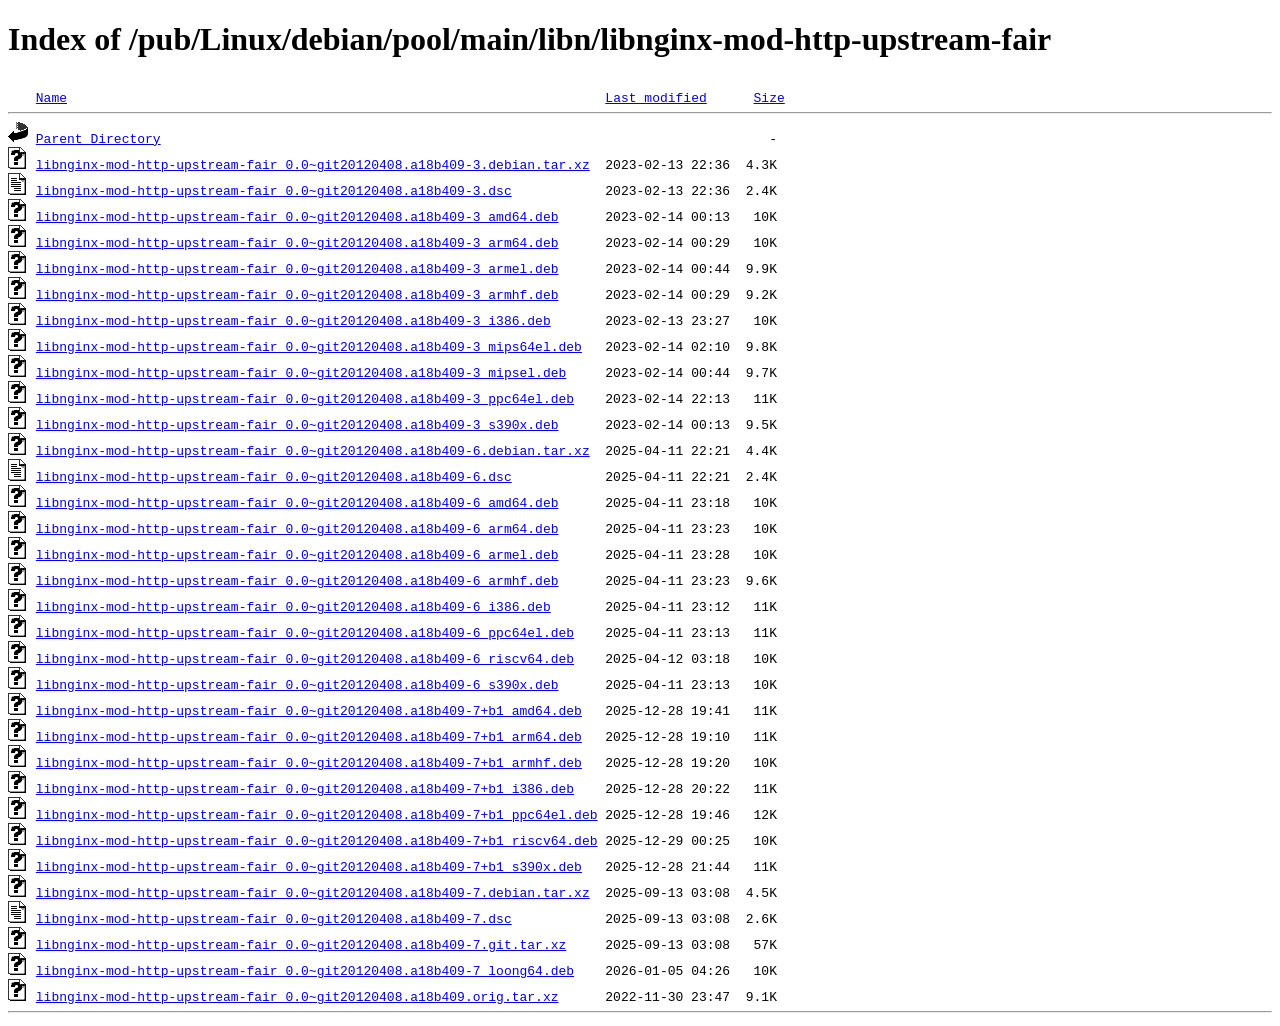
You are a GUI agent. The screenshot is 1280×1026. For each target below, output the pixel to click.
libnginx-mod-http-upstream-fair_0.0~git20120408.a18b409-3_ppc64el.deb (305, 398)
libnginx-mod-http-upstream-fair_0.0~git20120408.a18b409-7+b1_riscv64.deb (317, 840)
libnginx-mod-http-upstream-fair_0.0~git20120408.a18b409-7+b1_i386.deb (305, 788)
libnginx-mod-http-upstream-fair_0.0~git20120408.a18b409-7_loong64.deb (305, 970)
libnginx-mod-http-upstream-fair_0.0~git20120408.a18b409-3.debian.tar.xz (313, 164)
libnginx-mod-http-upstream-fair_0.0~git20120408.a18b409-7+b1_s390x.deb (309, 866)
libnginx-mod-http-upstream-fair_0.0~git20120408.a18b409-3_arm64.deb (297, 242)
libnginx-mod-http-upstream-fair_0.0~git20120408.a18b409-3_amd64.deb (297, 216)
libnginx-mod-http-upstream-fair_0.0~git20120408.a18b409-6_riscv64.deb (305, 658)
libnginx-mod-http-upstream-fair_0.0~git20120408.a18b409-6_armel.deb (297, 554)
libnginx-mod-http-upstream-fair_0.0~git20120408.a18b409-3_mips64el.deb (309, 346)
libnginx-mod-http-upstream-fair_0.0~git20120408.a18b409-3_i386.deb (293, 320)
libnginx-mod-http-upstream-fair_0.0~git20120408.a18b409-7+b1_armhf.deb (309, 762)
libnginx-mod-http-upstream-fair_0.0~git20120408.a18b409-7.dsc (274, 918)
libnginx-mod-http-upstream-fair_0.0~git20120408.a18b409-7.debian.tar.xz (313, 892)
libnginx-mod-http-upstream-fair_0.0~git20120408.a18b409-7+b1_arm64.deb (309, 736)
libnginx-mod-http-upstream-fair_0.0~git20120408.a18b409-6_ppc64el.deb (305, 632)
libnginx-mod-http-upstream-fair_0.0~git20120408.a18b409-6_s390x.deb (297, 684)
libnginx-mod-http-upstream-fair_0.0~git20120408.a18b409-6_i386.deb (293, 606)
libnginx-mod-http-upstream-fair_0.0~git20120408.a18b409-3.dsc (274, 190)
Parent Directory (98, 138)
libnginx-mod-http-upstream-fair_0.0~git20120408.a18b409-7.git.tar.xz (301, 944)
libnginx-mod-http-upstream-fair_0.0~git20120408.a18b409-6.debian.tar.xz (313, 450)
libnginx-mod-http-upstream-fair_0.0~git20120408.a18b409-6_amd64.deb (297, 502)
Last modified (655, 97)
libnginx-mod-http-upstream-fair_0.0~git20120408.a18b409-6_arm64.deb (297, 528)
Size (768, 97)
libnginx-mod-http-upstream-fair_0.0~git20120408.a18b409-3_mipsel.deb (301, 372)
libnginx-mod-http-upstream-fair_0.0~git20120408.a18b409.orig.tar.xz (297, 996)
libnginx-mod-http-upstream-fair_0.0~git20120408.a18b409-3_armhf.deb (297, 294)
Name (51, 97)
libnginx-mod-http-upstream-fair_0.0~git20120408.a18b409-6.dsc (274, 476)
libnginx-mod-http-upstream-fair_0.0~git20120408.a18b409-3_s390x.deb (297, 424)
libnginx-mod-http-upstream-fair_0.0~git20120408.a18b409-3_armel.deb (297, 268)
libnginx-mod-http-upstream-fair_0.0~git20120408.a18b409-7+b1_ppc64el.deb (317, 814)
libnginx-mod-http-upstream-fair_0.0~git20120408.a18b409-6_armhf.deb (297, 580)
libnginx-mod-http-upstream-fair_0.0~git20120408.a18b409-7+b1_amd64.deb (309, 710)
